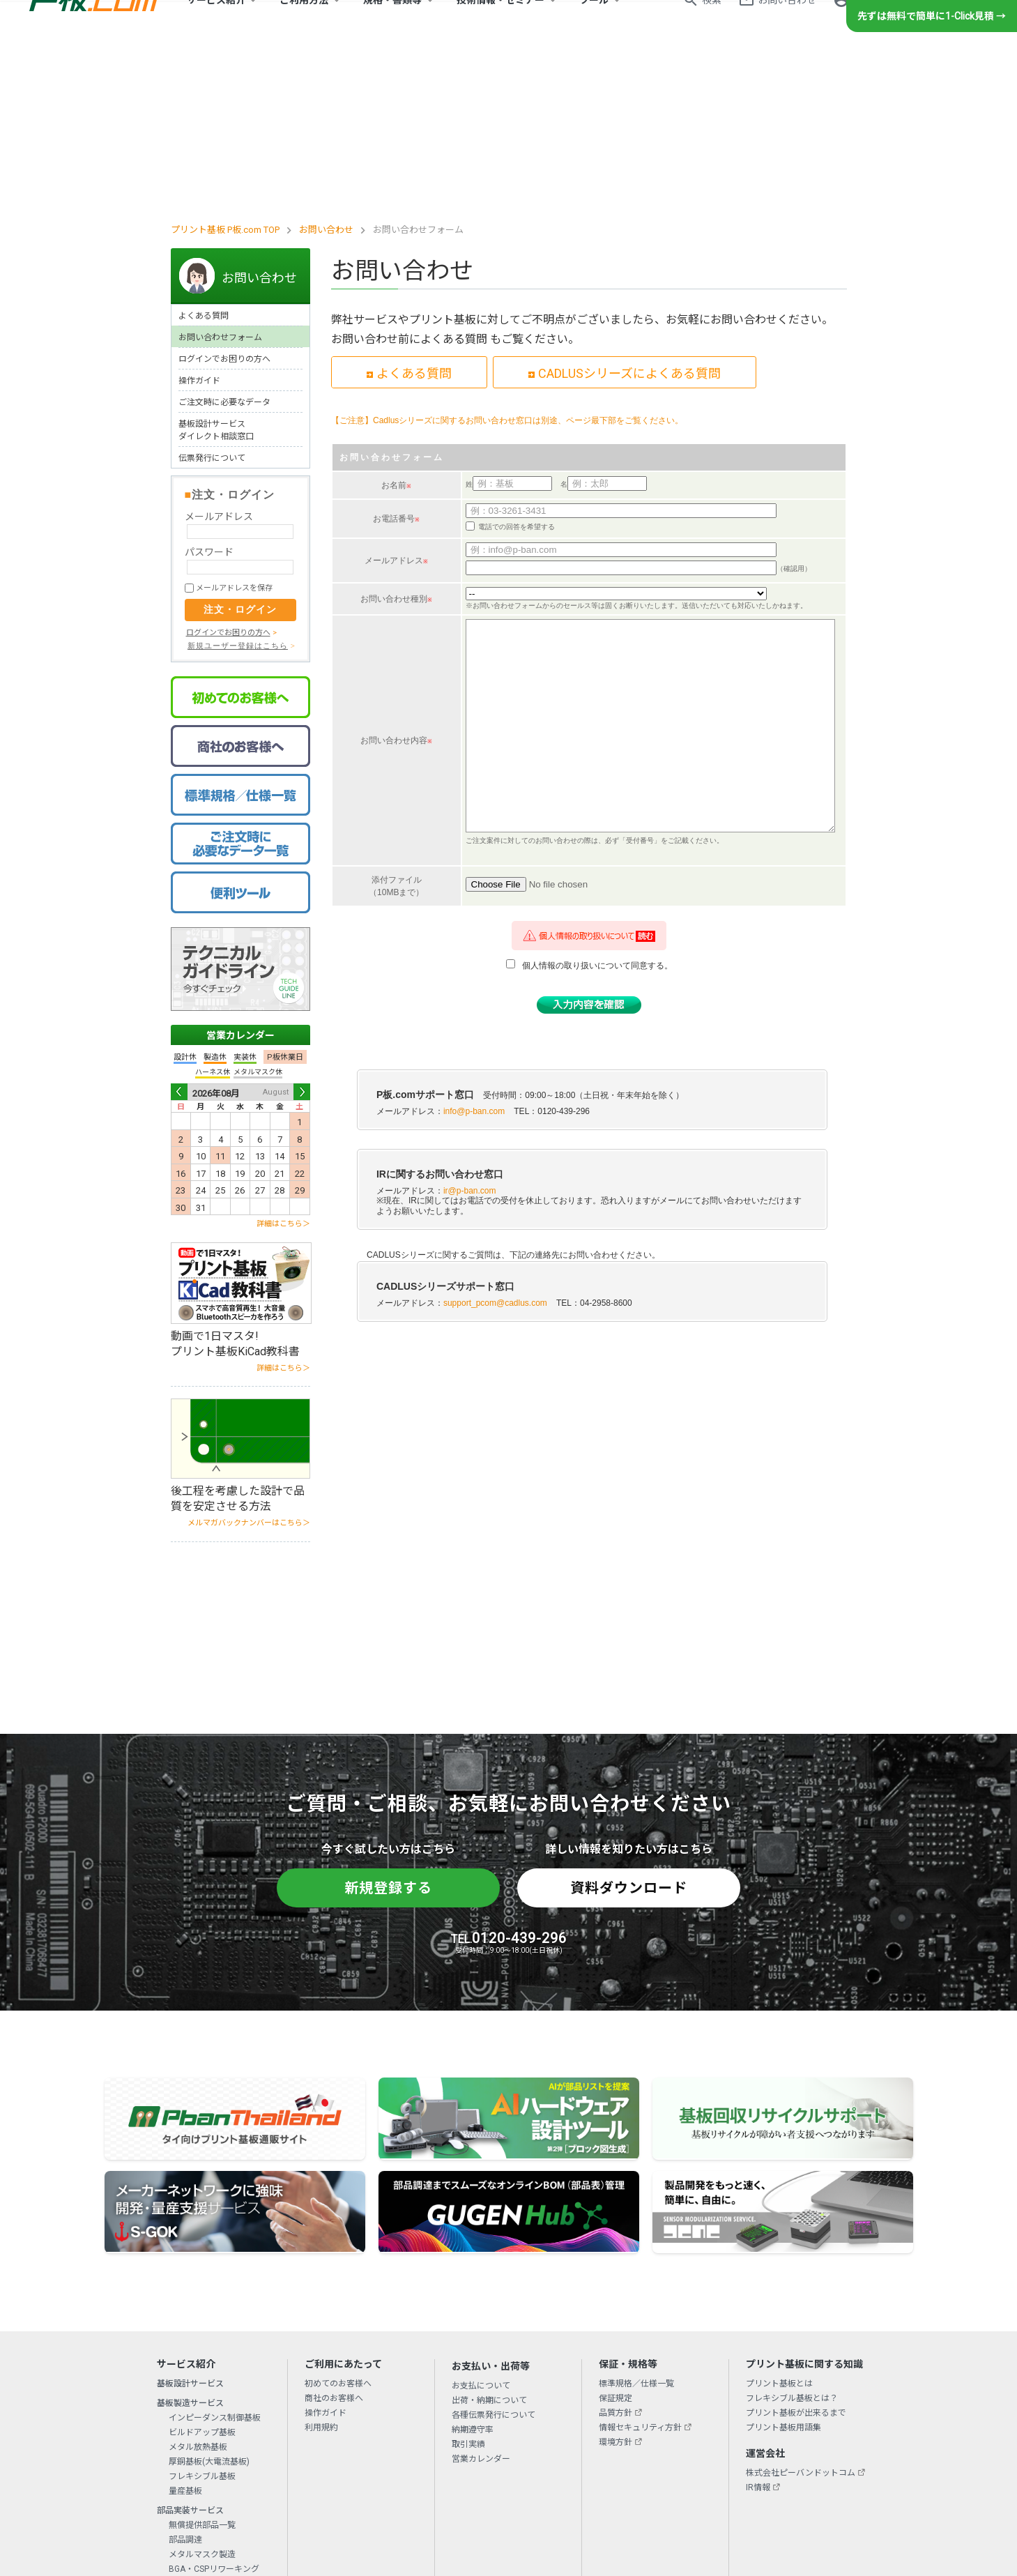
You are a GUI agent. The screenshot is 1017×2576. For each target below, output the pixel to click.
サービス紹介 (216, 25)
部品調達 (185, 2383)
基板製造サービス (190, 2247)
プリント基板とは (779, 2227)
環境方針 (615, 2286)
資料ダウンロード (628, 1731)
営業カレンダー (240, 879)
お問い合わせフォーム (220, 181)
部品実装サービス (190, 2354)
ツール (594, 25)
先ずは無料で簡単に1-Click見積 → (931, 66)
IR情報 (758, 2331)
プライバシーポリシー (447, 2469)
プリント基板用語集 (783, 2271)
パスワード (209, 396)
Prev (179, 935)
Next (301, 935)
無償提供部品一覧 (202, 2369)
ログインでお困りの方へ (224, 203)
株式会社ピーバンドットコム (800, 2317)
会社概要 (294, 2469)
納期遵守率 (473, 2273)
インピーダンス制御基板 (215, 2261)
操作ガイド (199, 224)
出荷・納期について (489, 2244)
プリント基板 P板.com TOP (225, 73)
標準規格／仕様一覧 (636, 2227)
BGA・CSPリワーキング (214, 2413)
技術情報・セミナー (500, 25)
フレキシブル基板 (202, 2320)
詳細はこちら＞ (283, 1067)
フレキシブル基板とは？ (792, 2242)
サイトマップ (715, 2469)
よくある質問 (203, 160)
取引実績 (468, 2288)
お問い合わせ (787, 25)
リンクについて (532, 2469)
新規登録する (388, 1731)
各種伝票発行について (493, 2259)
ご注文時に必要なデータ (224, 246)
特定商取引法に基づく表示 (626, 2469)
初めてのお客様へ (338, 2227)
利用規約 (321, 2271)
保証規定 (615, 2242)
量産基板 (185, 2335)
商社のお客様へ (334, 2242)
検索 (711, 25)
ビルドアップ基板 (202, 2276)
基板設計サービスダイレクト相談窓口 (216, 274)
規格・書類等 (392, 25)
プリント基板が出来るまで (796, 2257)
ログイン (872, 25)
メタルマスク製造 (202, 2398)
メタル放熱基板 (198, 2291)
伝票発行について (211, 302)
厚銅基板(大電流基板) (209, 2305)
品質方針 (615, 2257)
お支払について (481, 2229)
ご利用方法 (304, 25)
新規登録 (939, 25)
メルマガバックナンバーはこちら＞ (249, 1366)
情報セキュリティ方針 (640, 2271)
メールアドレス (219, 360)
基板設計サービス (190, 2227)
